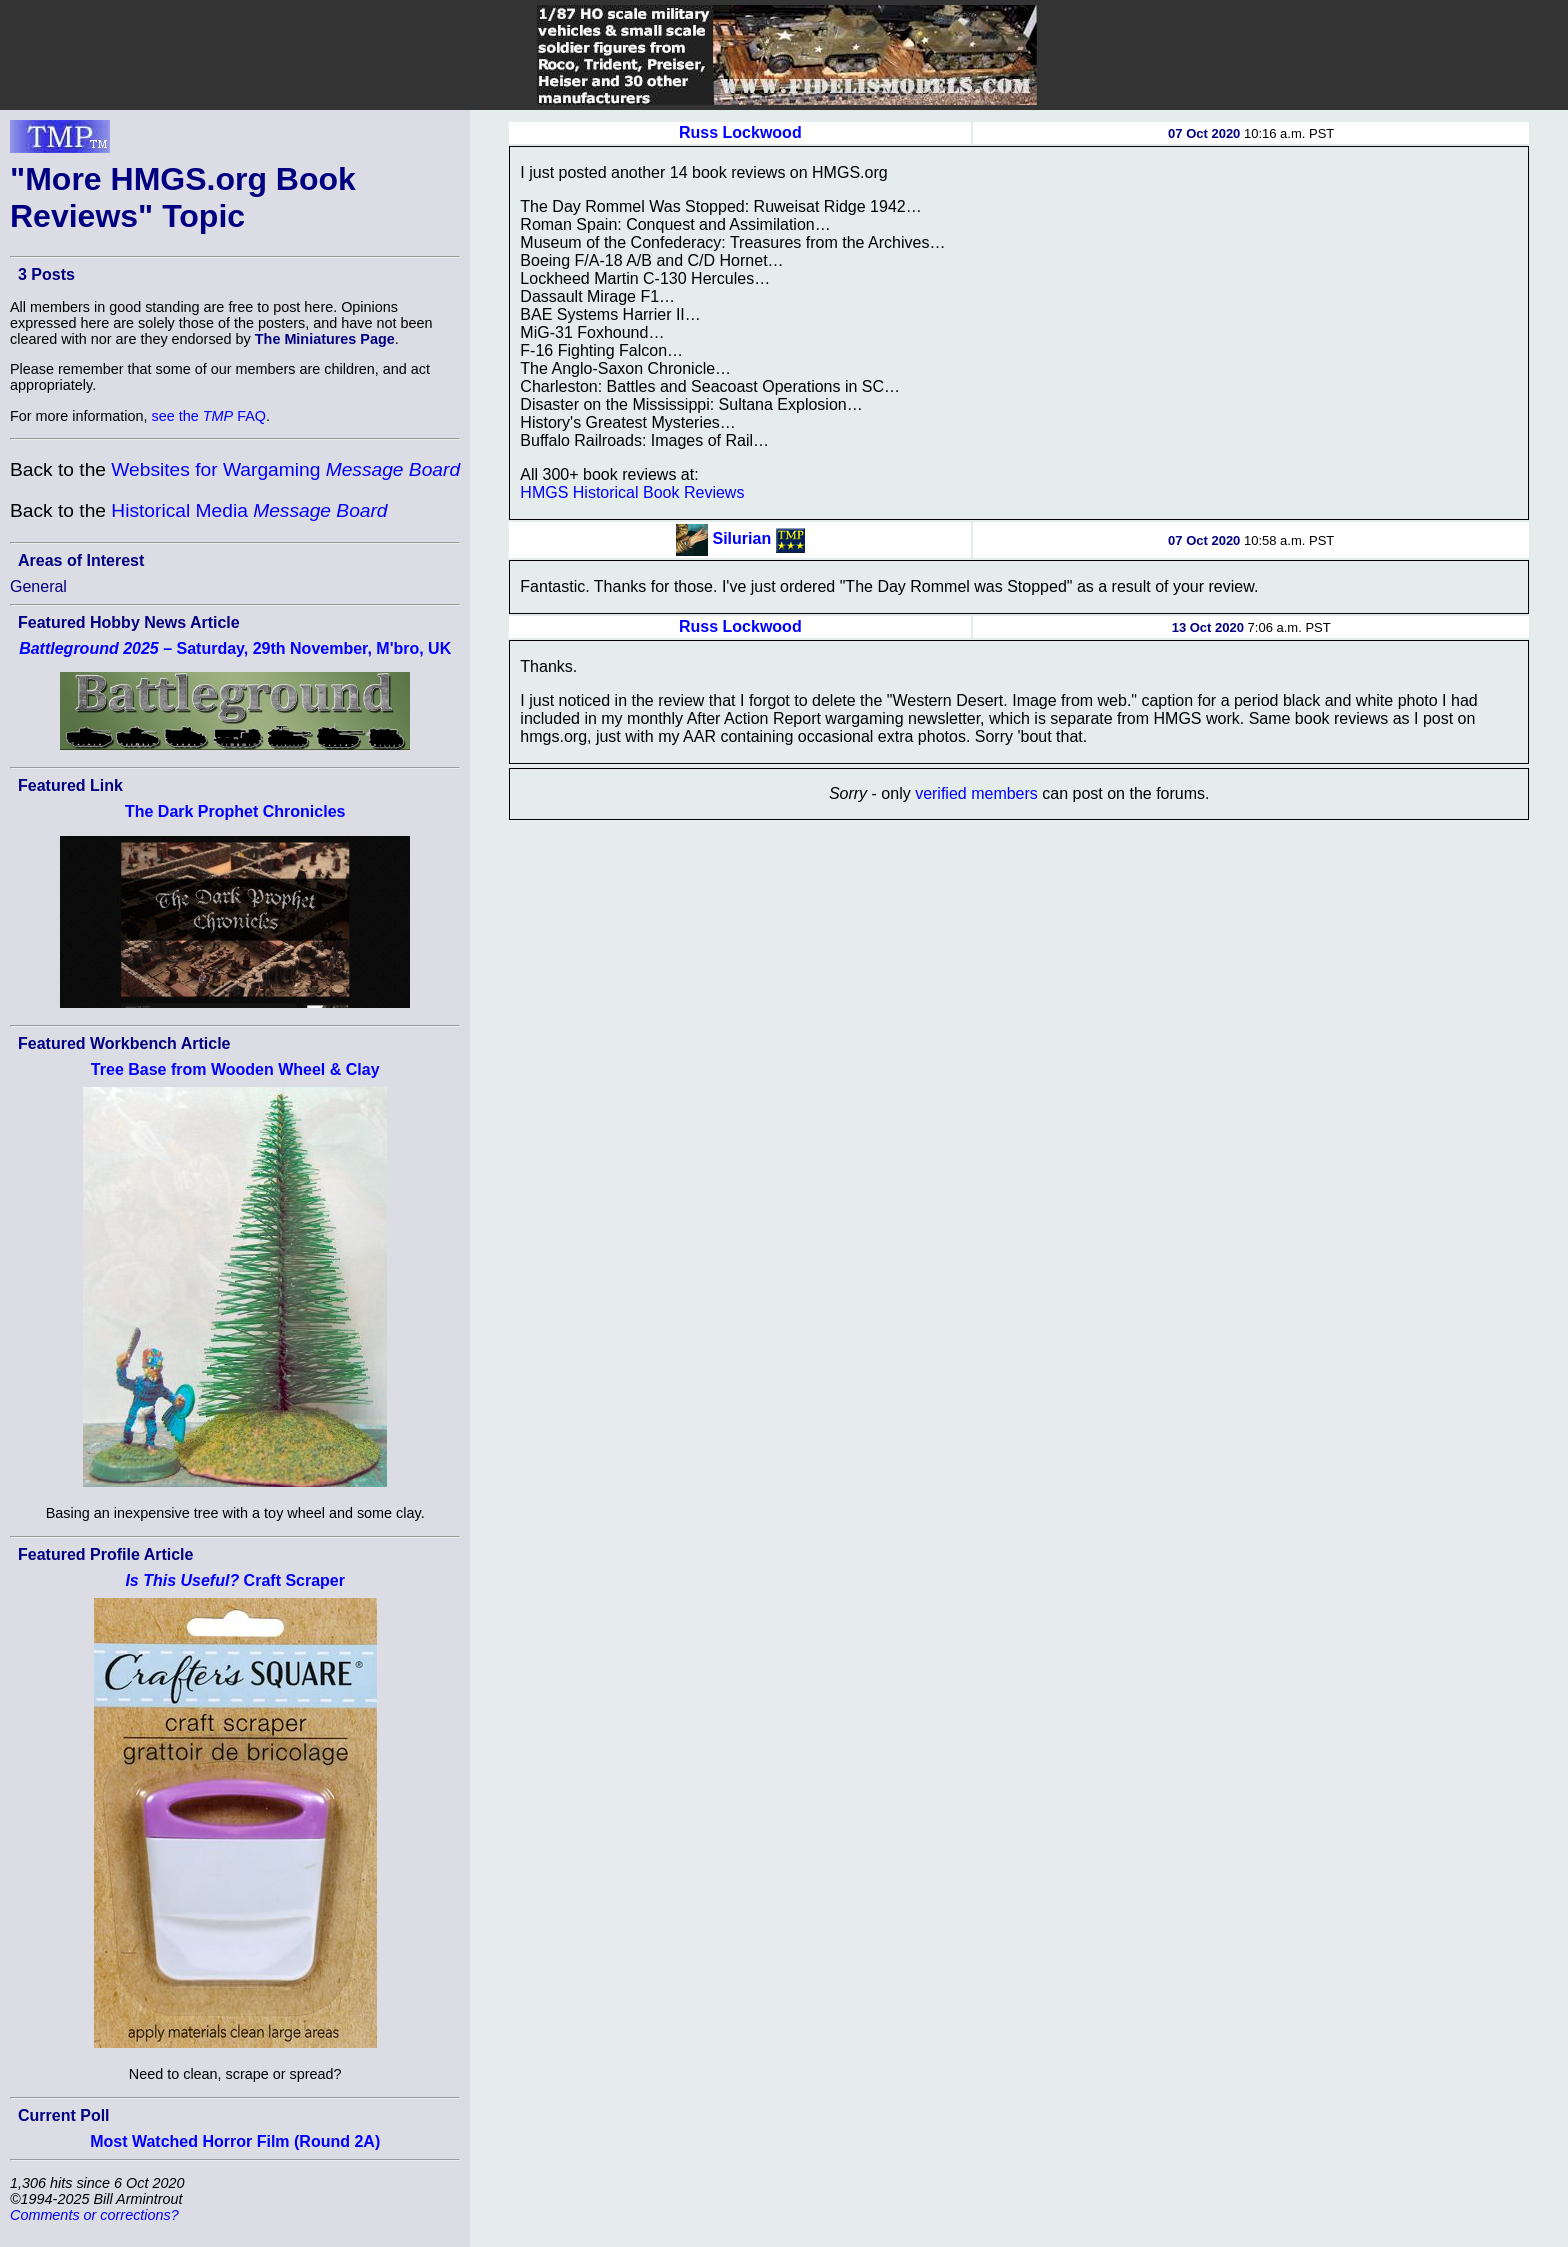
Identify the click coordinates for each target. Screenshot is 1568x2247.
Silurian (741, 538)
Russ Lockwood (740, 132)
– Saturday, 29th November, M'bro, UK (235, 648)
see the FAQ (209, 416)
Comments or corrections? (94, 2215)
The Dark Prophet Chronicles (235, 811)
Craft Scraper (235, 1580)
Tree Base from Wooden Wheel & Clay (235, 1069)
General (38, 586)
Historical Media (249, 510)
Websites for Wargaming (285, 469)
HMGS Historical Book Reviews (632, 492)
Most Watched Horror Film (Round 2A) (235, 2141)
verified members (976, 793)
